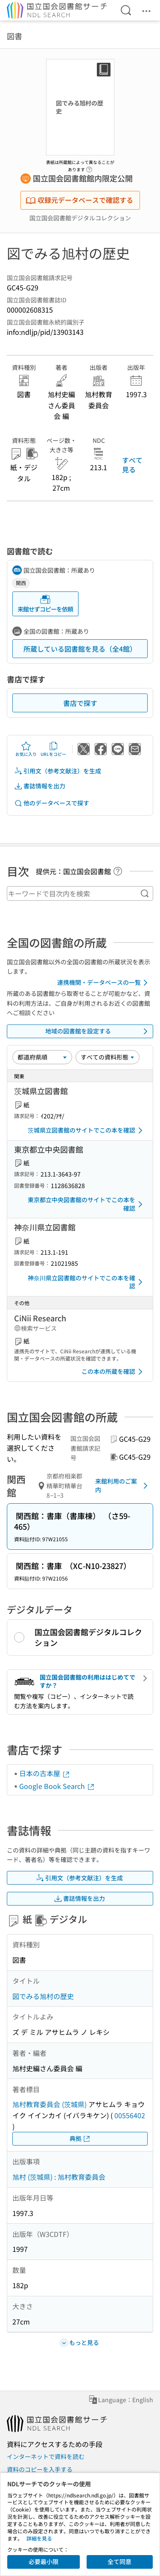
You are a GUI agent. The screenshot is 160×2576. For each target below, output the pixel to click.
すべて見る (132, 464)
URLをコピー (53, 749)
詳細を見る (39, 2538)
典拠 (80, 2138)
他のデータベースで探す (51, 803)
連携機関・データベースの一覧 (104, 983)
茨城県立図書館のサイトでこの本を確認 (86, 1130)
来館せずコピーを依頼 (45, 603)
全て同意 (119, 2561)
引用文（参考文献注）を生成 (57, 771)
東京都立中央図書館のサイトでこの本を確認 (86, 1203)
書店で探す (80, 703)
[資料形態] (108, 1057)
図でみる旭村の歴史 (43, 1996)
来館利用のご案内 (123, 1485)
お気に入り (26, 749)
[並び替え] (42, 1057)
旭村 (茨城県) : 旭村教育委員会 (58, 2177)
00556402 (129, 2115)
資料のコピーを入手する (40, 2469)
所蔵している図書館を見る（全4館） (80, 649)
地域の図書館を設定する (98, 1031)
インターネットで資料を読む (45, 2456)
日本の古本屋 (44, 1773)
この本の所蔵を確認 (113, 1372)
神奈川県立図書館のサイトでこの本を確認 (86, 1282)
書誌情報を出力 (39, 786)
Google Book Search (57, 1786)
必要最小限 (43, 2561)
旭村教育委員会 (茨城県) (49, 2104)
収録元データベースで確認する (79, 200)
